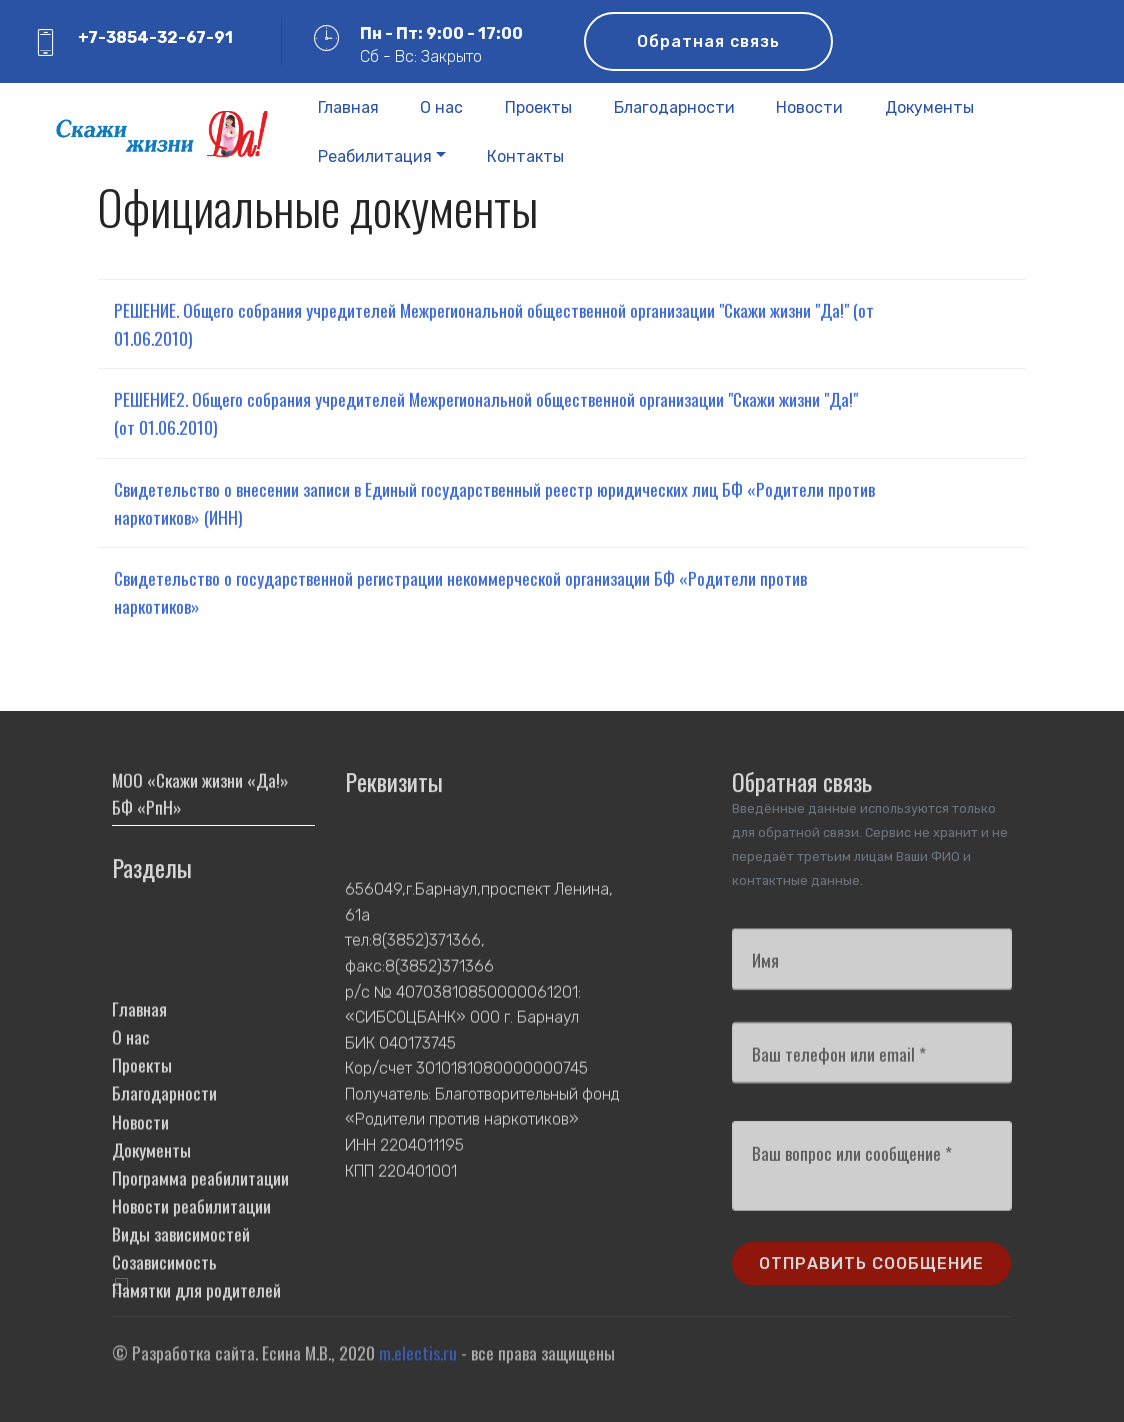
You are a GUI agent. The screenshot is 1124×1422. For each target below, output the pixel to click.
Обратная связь (708, 41)
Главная (348, 107)
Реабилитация (375, 156)
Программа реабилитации (200, 1260)
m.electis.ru (418, 1359)
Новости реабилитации (191, 1288)
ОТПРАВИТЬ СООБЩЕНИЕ (871, 1273)
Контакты (525, 156)
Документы (929, 107)
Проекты (538, 107)
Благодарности (674, 107)
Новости (809, 107)
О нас (441, 107)
